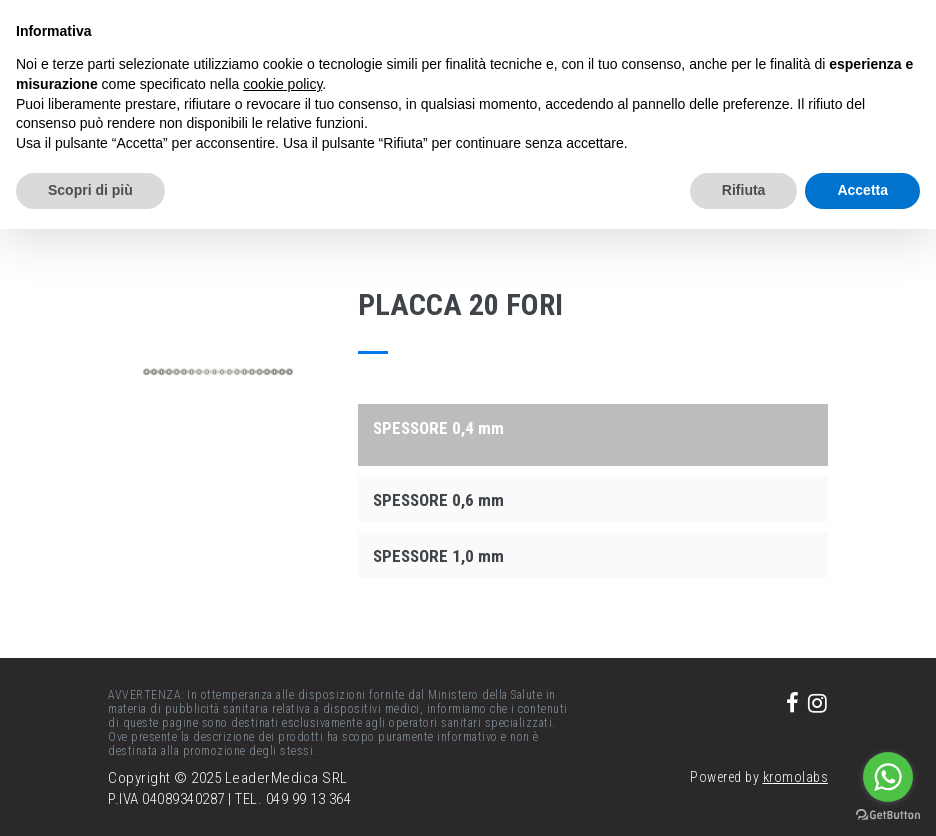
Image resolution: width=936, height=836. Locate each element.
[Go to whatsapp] (888, 777)
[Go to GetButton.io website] (888, 815)
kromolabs (796, 777)
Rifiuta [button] (744, 190)
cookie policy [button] (282, 84)
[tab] (593, 427)
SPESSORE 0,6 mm (438, 500)
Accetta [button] (862, 190)
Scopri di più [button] (90, 190)
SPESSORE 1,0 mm (438, 556)
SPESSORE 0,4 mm (438, 428)
